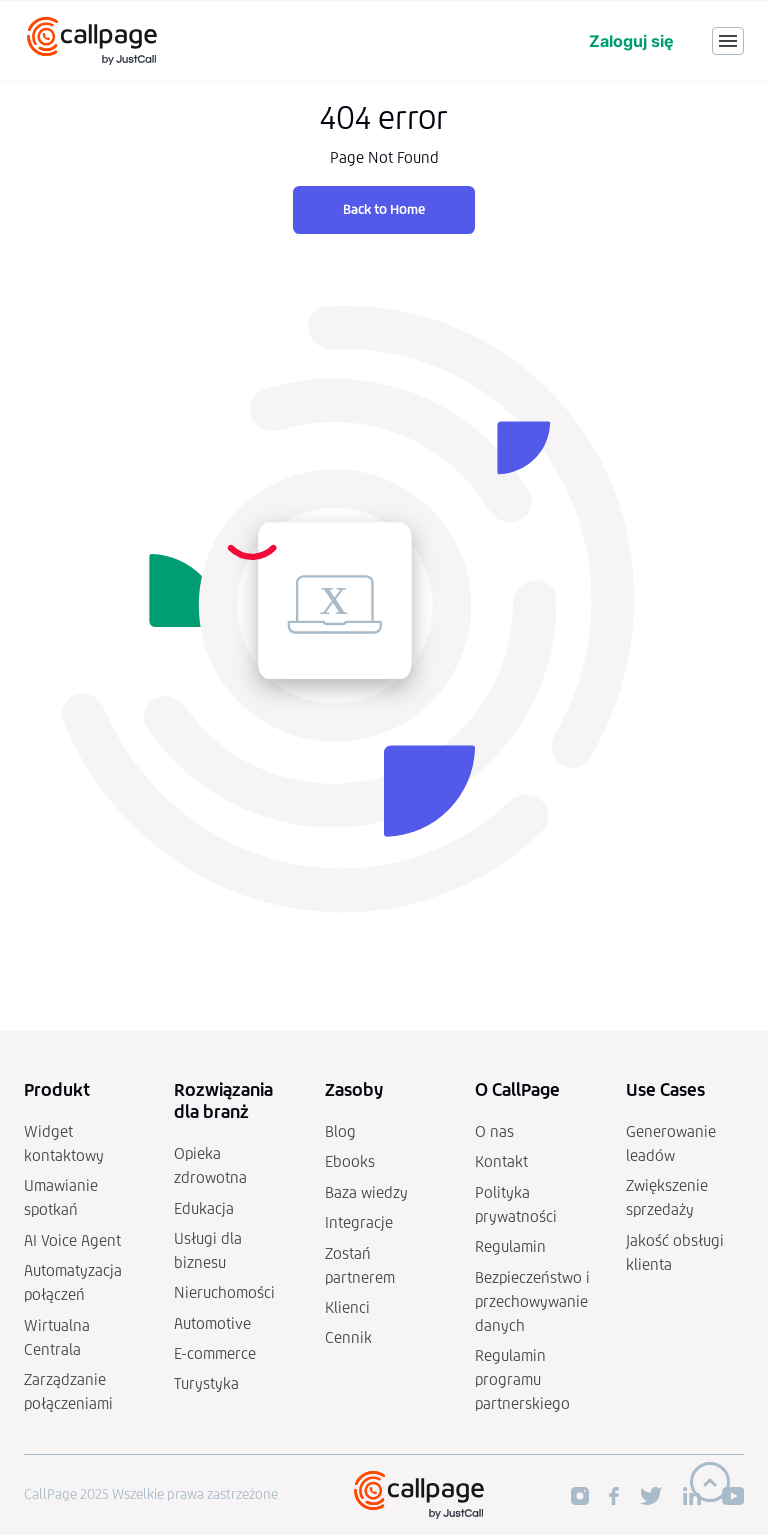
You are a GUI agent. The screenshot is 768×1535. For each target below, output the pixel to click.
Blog (340, 1131)
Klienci (347, 1307)
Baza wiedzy (366, 1192)
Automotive (212, 1323)
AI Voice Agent (72, 1240)
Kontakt (501, 1161)
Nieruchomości (224, 1292)
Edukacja (204, 1208)
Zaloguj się (631, 41)
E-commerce (215, 1353)
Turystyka (206, 1383)
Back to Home (384, 209)
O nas (494, 1131)
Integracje (359, 1222)
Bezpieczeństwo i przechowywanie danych (532, 1301)
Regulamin (510, 1246)
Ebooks (350, 1161)
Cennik (348, 1337)
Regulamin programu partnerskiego (522, 1379)
